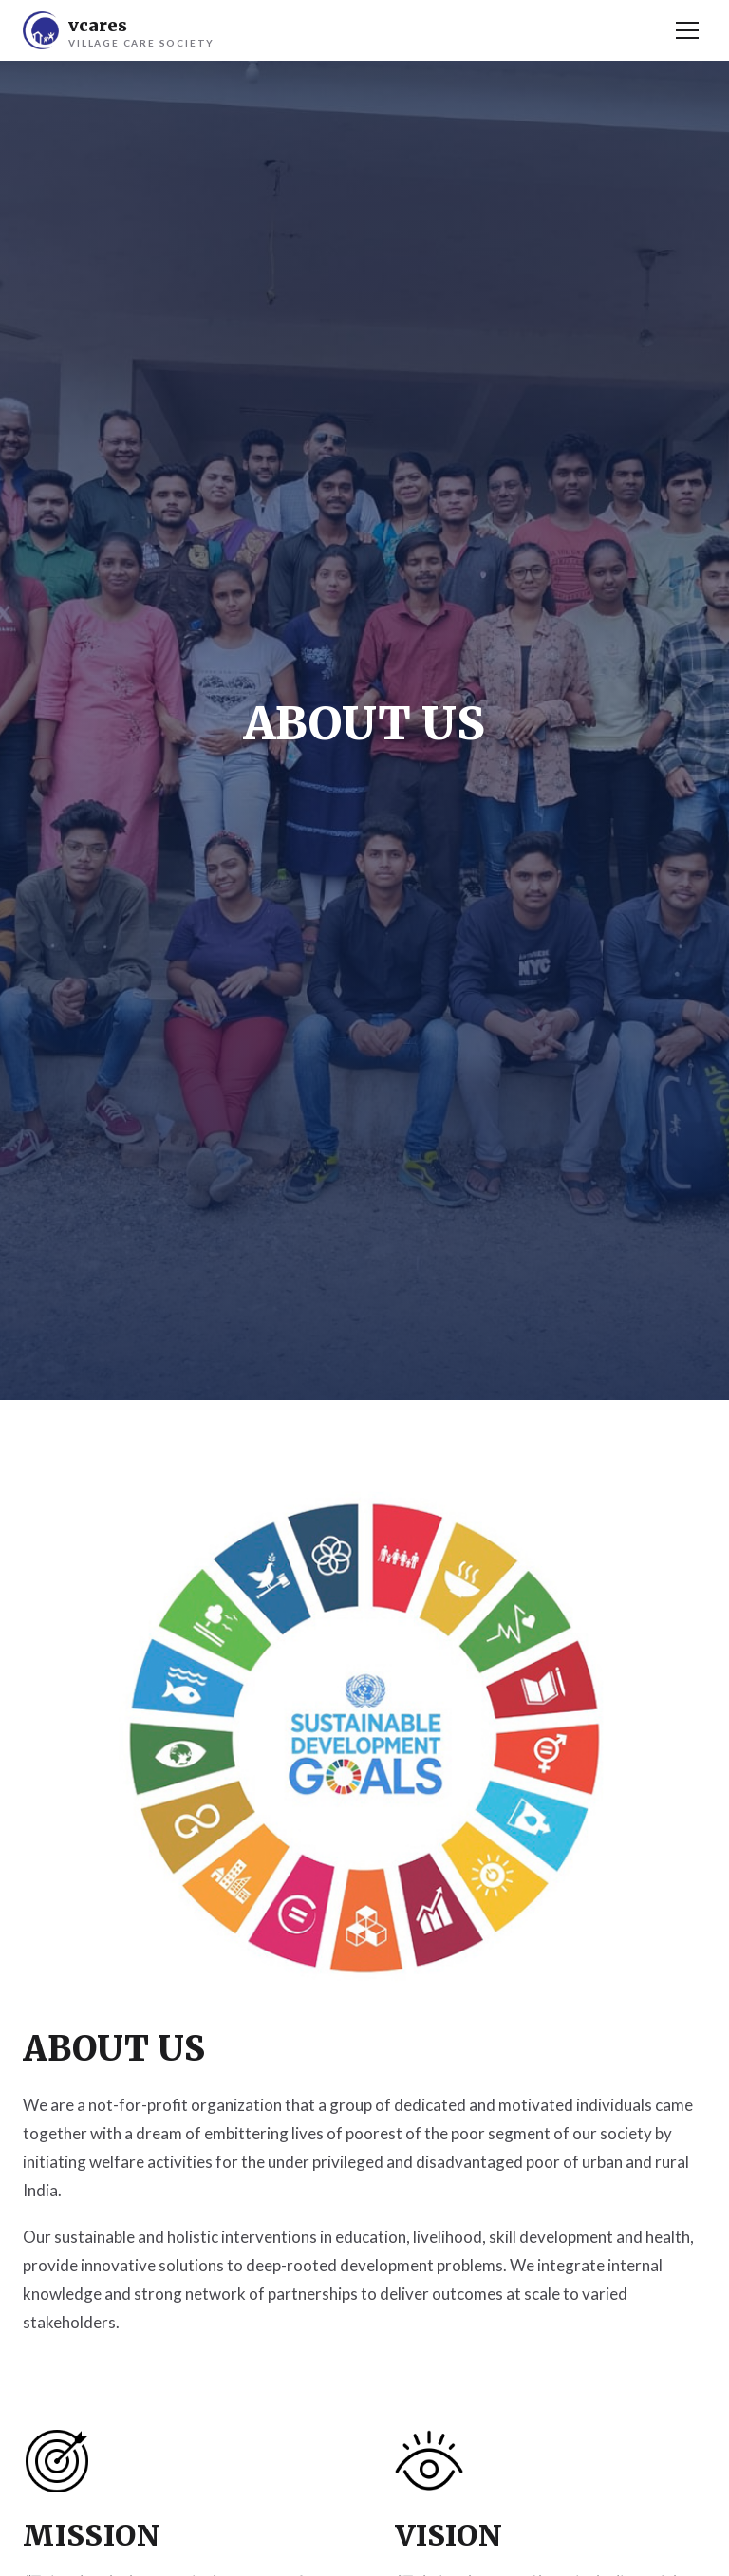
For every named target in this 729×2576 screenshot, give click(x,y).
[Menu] (687, 30)
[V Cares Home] (119, 30)
